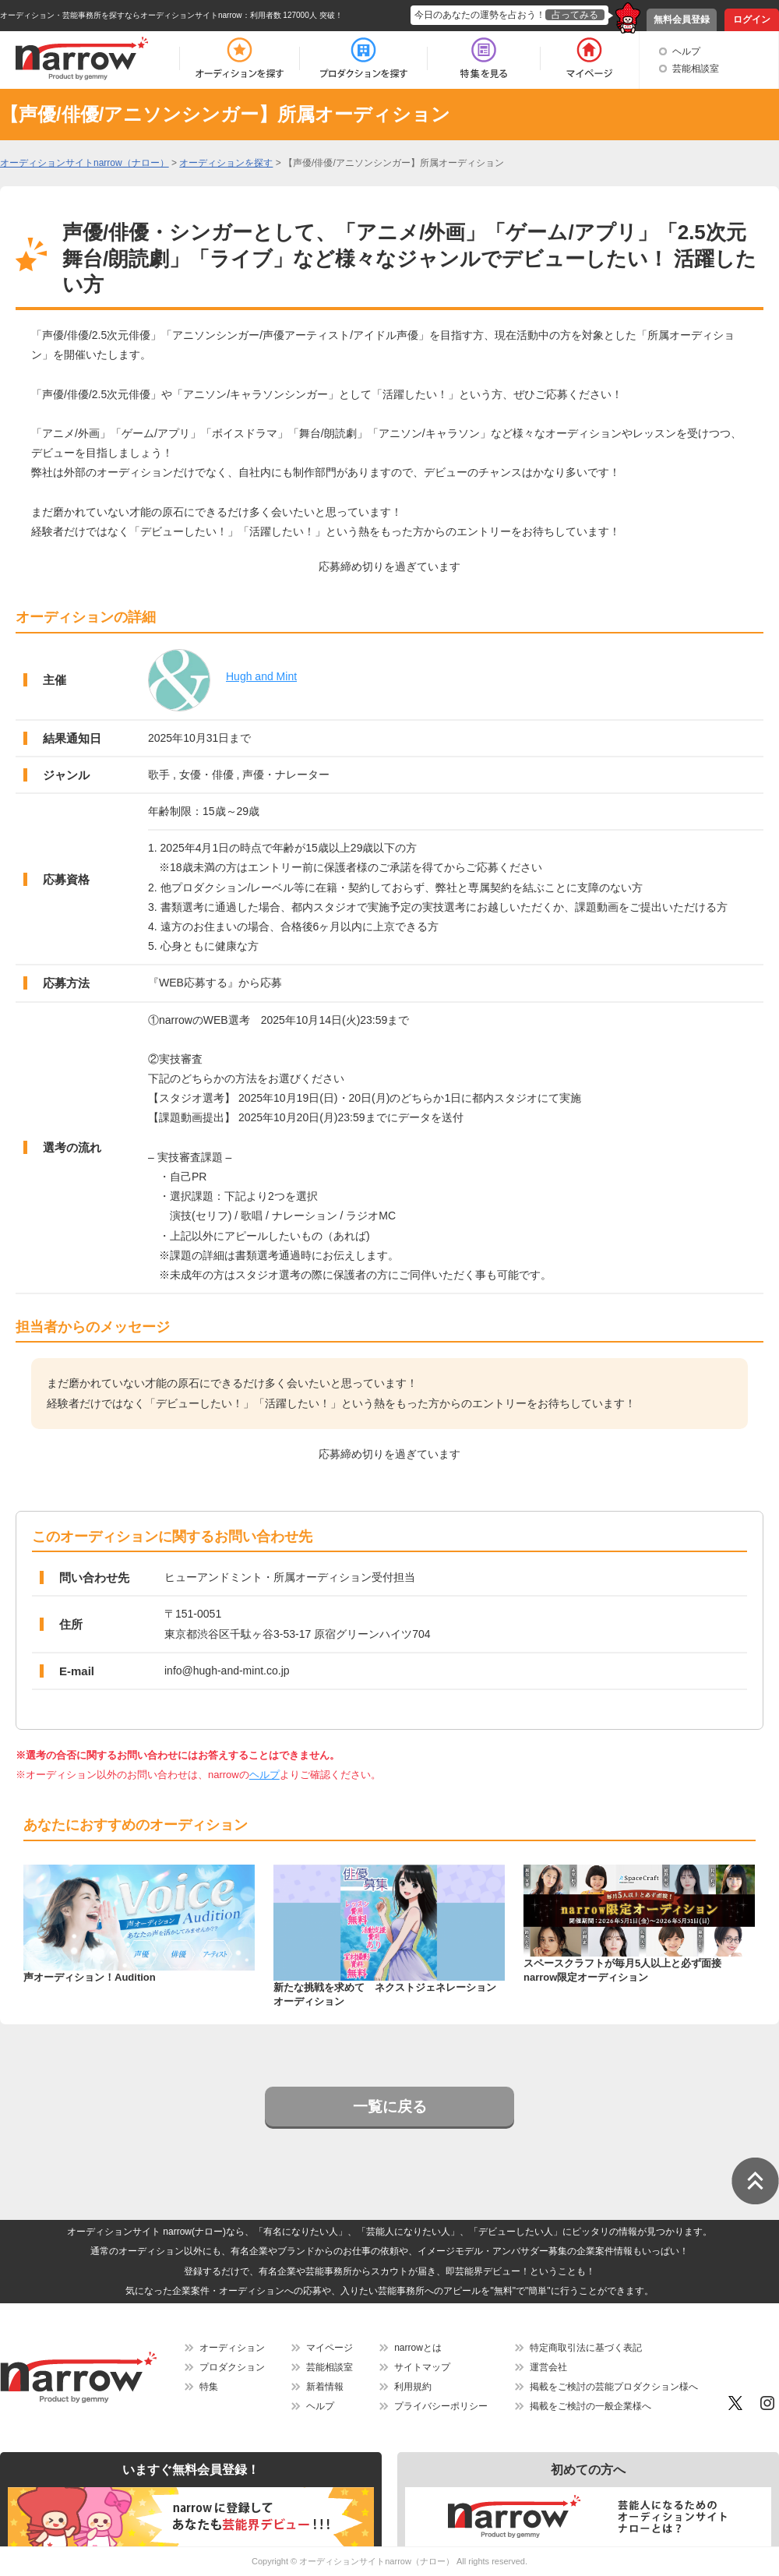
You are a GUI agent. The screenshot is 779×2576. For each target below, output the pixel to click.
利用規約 (413, 2386)
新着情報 (325, 2386)
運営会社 (548, 2367)
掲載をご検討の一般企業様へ (590, 2406)
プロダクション (232, 2367)
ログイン (751, 19)
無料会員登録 (682, 19)
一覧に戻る (390, 2106)
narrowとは (418, 2347)
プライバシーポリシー (441, 2406)
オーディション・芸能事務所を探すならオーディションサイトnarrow (121, 15)
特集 (208, 2386)
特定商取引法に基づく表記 (586, 2347)
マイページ (329, 2347)
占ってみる (575, 14)
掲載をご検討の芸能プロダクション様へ (614, 2386)
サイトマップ (422, 2367)
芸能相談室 (695, 68)
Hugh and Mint (261, 676)
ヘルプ (686, 51)
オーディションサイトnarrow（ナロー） (376, 2561)
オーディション (232, 2347)
